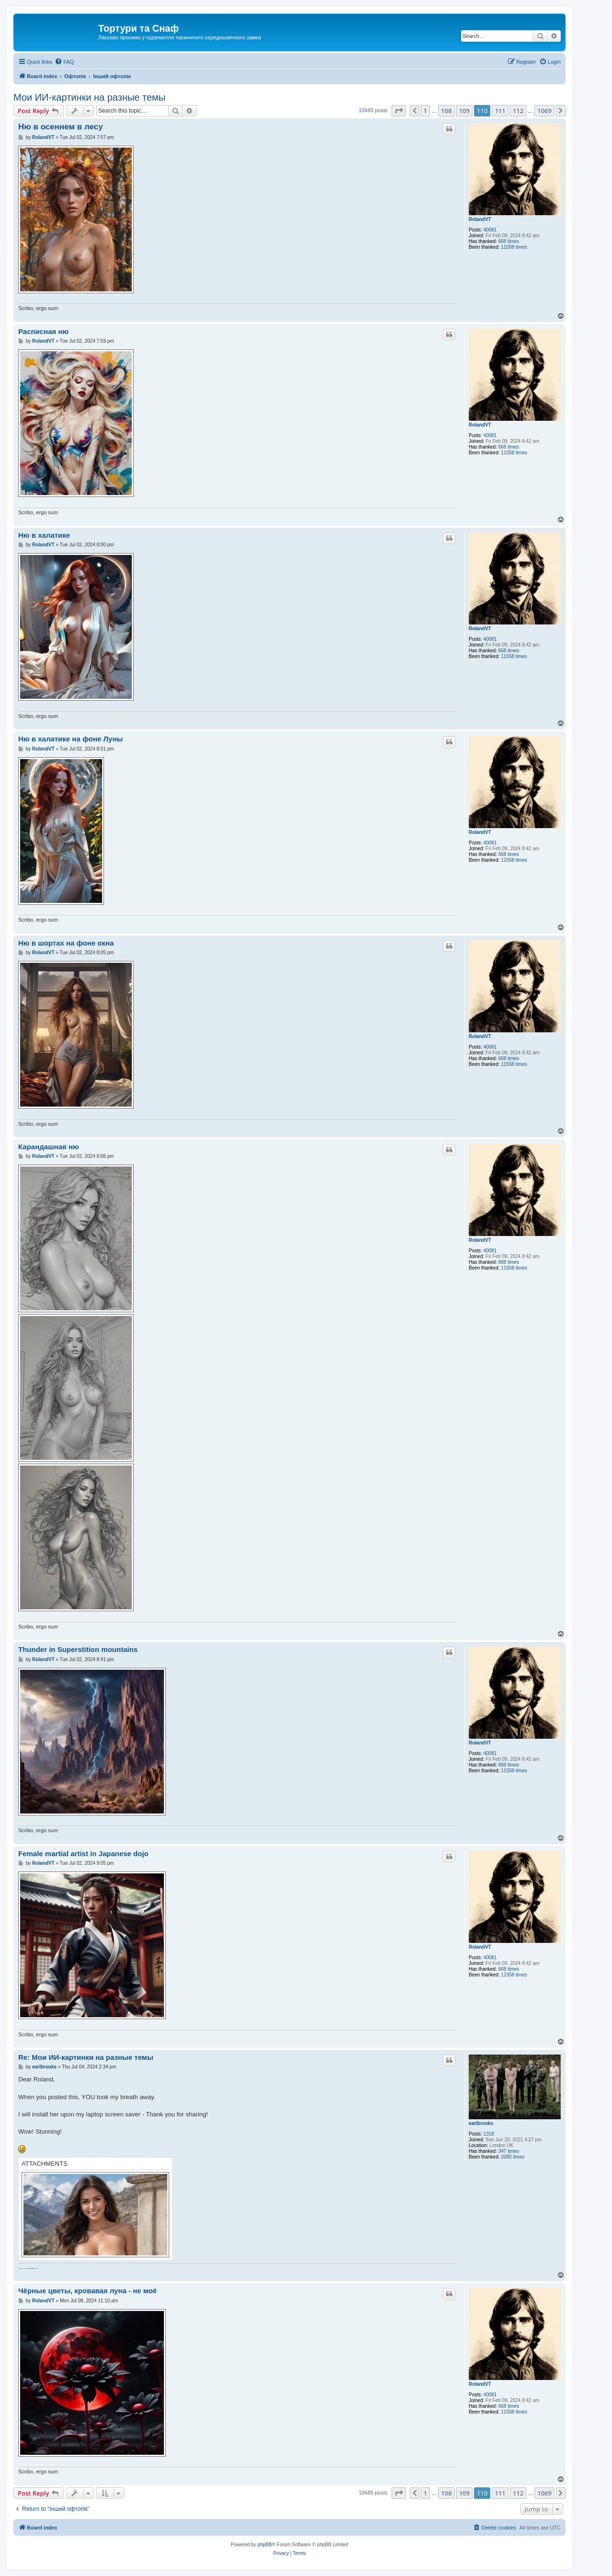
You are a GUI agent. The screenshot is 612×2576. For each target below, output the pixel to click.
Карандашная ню (48, 1147)
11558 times (514, 247)
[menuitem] (64, 62)
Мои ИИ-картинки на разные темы (89, 97)
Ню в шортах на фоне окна (66, 943)
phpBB (264, 2544)
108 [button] (446, 110)
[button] (399, 110)
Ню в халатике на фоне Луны (70, 739)
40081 (490, 229)
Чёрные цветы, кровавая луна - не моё (87, 2291)
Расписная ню (43, 331)
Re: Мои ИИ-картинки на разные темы (85, 2057)
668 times (508, 241)
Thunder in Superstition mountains (78, 1649)
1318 (489, 2134)
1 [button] (425, 110)
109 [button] (464, 110)
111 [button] (500, 110)
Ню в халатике (44, 535)
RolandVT (480, 219)
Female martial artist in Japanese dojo (83, 1853)
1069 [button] (544, 110)
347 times (508, 2151)
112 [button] (518, 110)
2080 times (512, 2157)
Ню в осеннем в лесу (60, 126)
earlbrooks (481, 2123)
